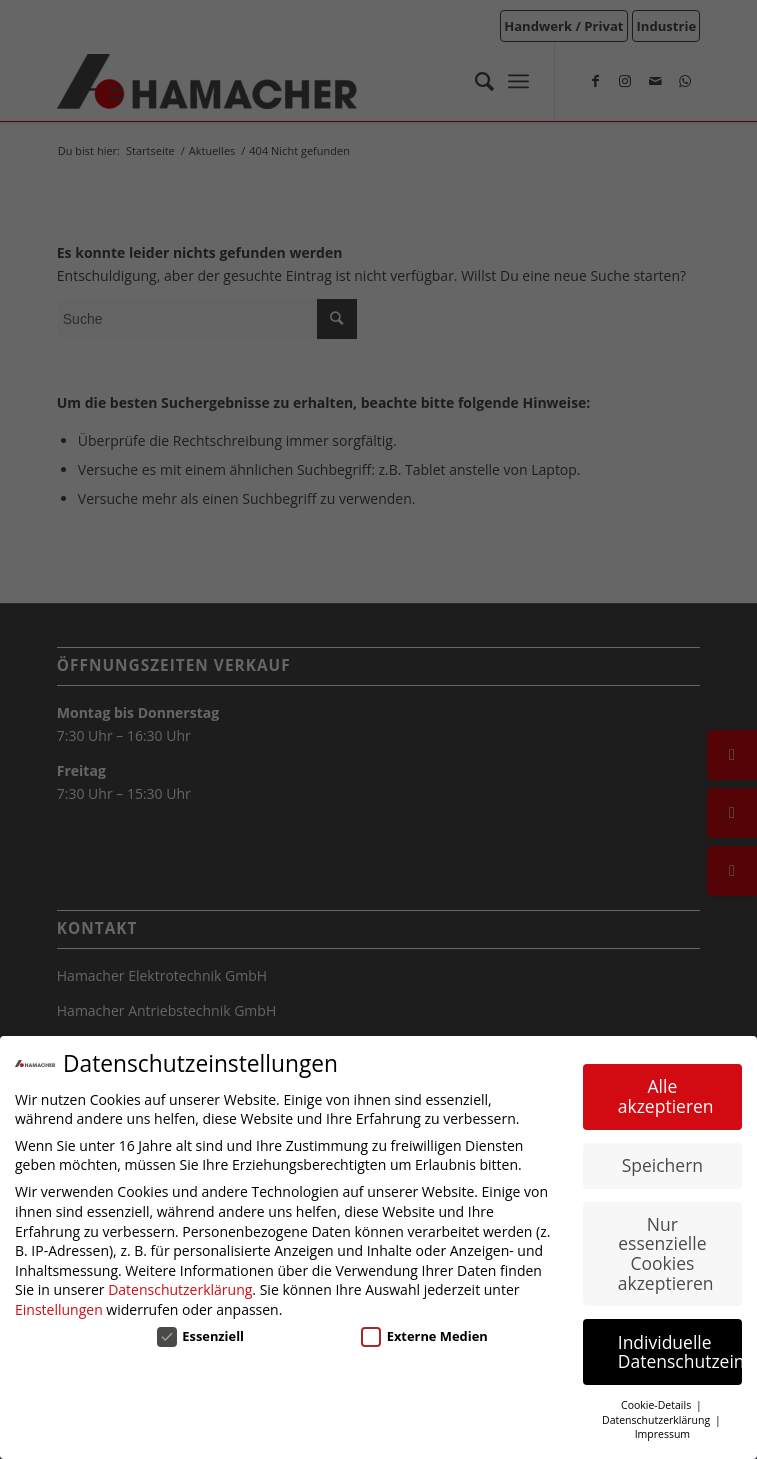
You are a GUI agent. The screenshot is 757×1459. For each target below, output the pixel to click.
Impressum (662, 1434)
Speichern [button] (662, 1165)
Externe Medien (424, 1336)
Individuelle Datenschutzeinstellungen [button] (680, 1352)
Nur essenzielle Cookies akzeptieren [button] (666, 1253)
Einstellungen (59, 1309)
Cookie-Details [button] (657, 1405)
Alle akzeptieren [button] (666, 1096)
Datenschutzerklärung (180, 1289)
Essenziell (201, 1336)
